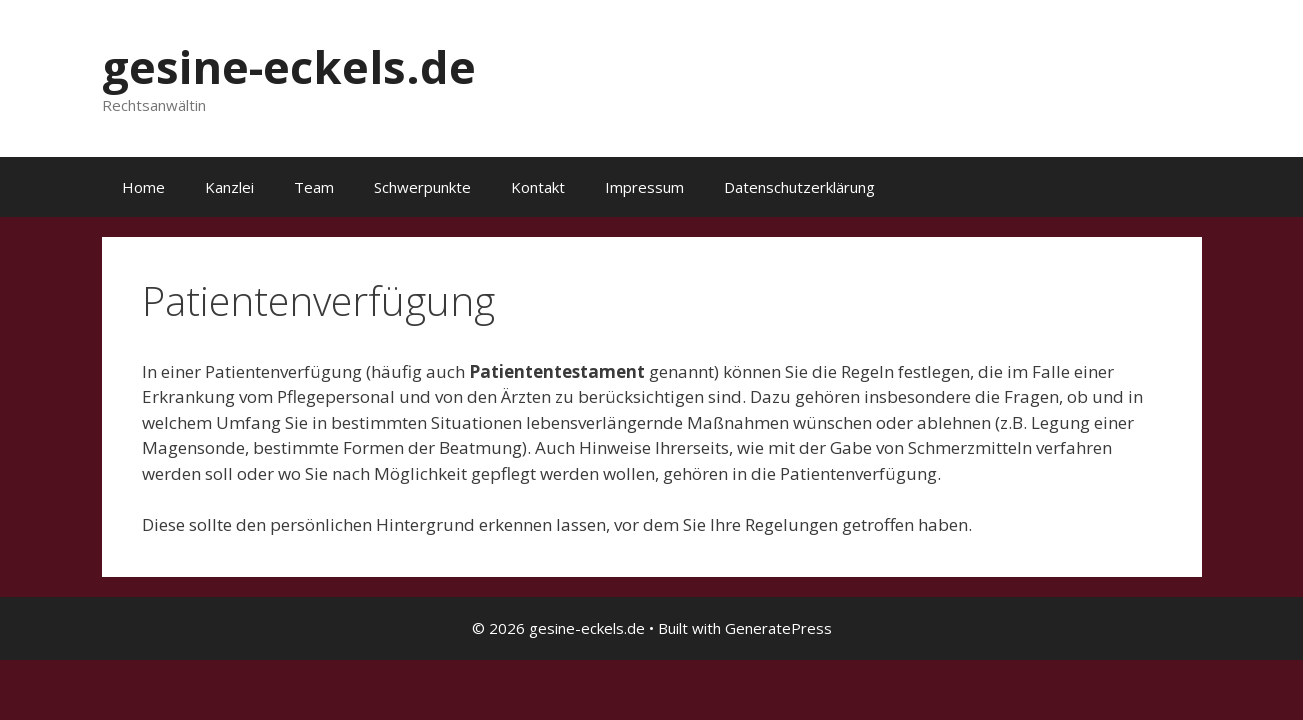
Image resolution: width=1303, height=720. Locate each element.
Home (143, 187)
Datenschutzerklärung (799, 187)
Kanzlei (229, 187)
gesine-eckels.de (289, 66)
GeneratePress (778, 628)
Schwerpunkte (422, 187)
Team (314, 187)
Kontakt (538, 187)
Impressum (644, 187)
